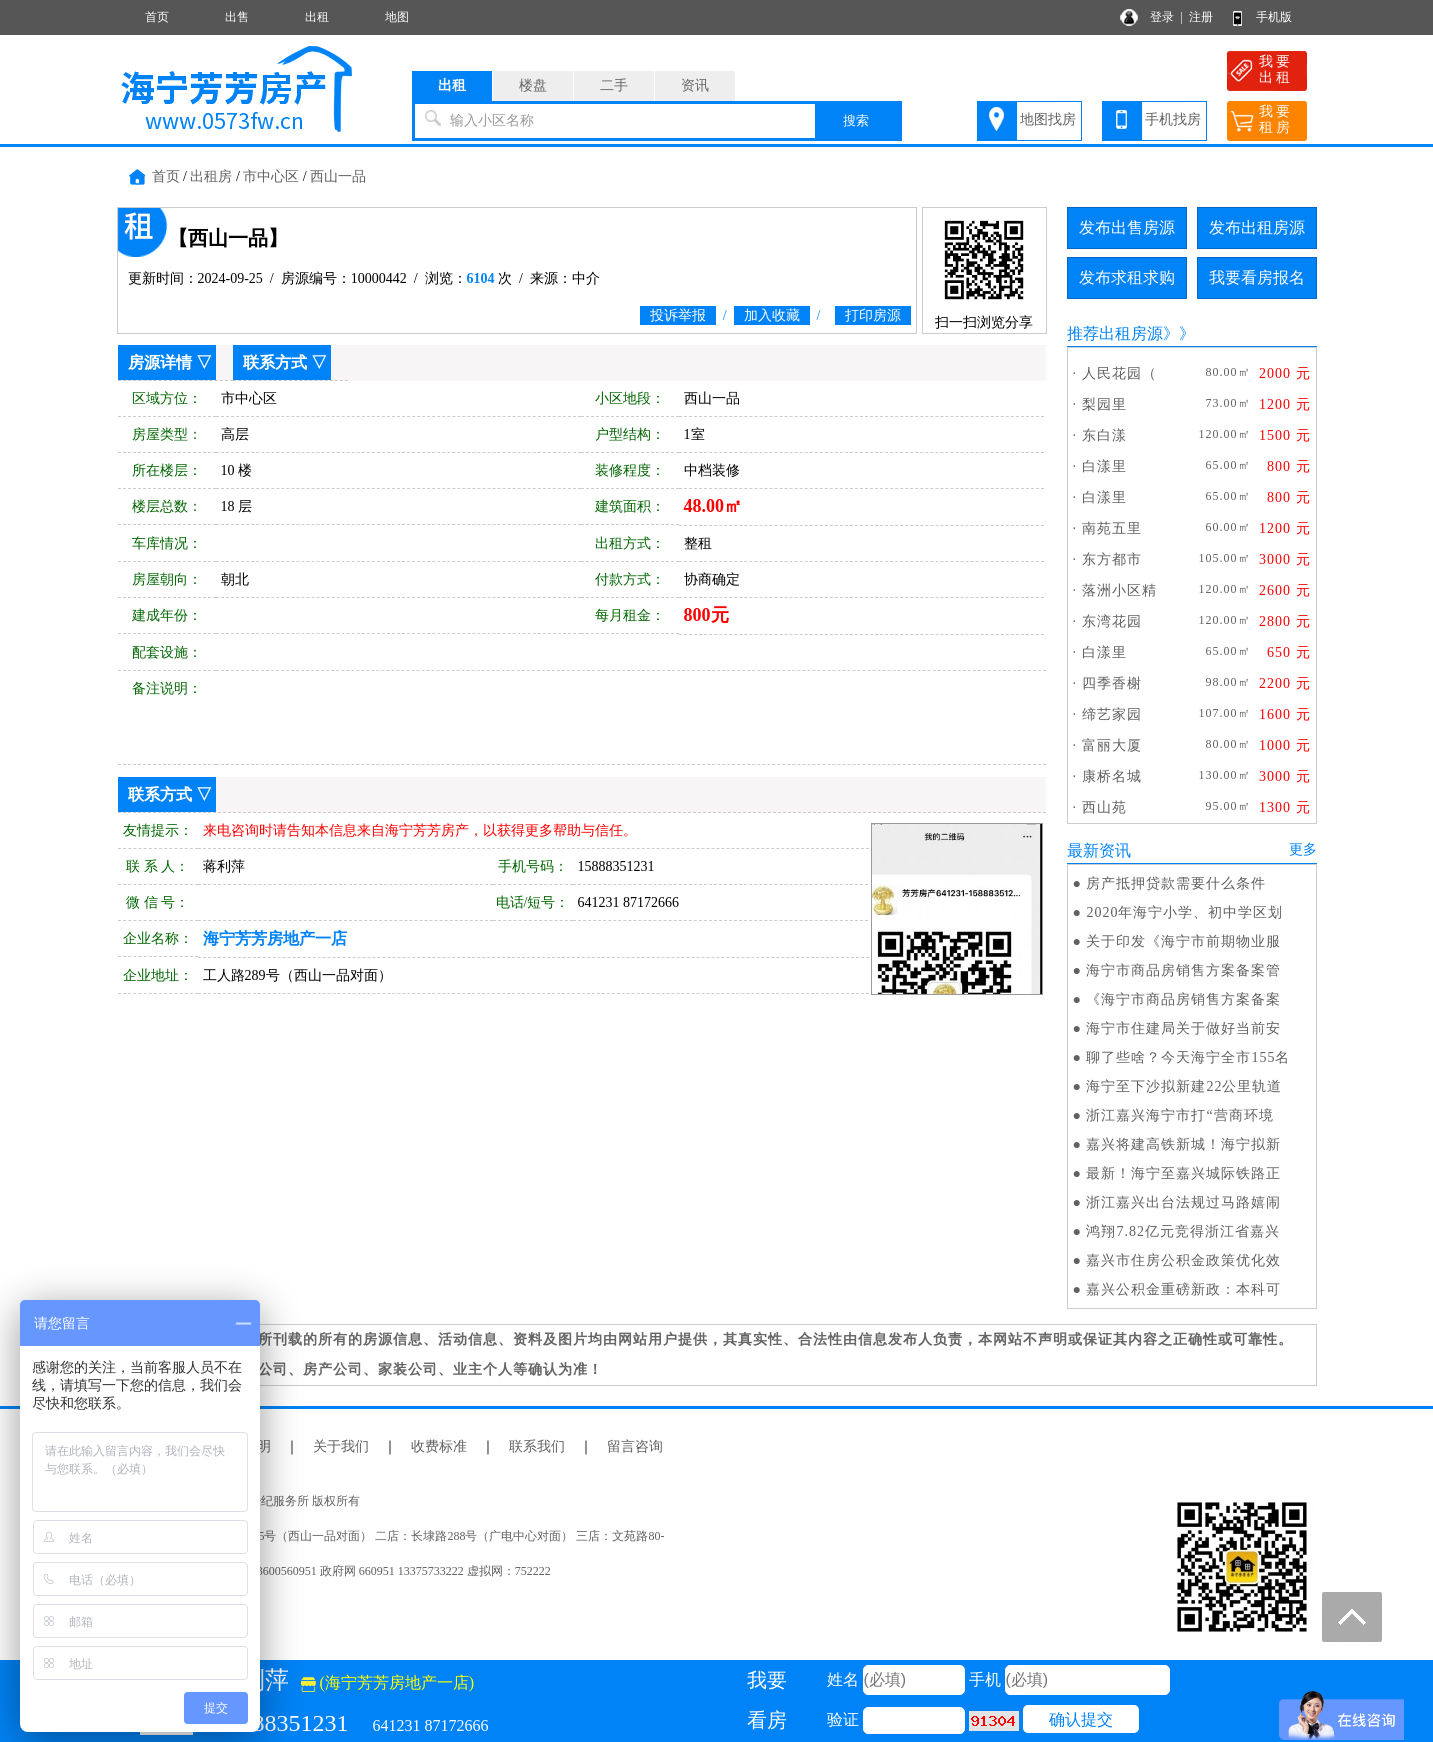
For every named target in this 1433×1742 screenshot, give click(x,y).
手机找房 (1173, 119)
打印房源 (873, 315)
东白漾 (1104, 435)
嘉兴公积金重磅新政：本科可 (1183, 1289)
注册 (1201, 17)
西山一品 (338, 176)
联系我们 (537, 1446)
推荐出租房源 (1115, 333)
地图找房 (1048, 119)
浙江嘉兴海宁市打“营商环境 (1179, 1115)
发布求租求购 (1127, 277)
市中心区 (271, 176)
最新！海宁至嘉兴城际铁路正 (1183, 1173)
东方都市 (1112, 559)
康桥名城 (1112, 776)
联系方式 (275, 362)
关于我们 (341, 1446)
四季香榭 (1112, 683)
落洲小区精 (1119, 590)
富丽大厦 (1112, 745)
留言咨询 (635, 1446)
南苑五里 (1112, 528)
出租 (317, 17)
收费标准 (439, 1446)
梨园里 (1104, 404)
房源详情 (160, 362)
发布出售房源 (1127, 227)
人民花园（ (1119, 373)
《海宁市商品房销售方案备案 (1183, 999)
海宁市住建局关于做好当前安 (1183, 1028)
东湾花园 (1112, 621)
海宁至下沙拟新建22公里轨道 (1184, 1086)
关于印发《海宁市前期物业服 (1183, 941)
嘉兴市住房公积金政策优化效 (1183, 1260)
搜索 (856, 120)
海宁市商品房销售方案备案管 (1183, 970)
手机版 (1274, 17)
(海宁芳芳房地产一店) (388, 1682)
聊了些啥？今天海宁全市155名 (1188, 1057)
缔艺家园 (1112, 714)
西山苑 (1104, 807)
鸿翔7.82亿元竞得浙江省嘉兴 (1183, 1231)
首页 (157, 17)
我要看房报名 (1257, 277)
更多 (1303, 849)
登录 (1162, 17)
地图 (397, 17)
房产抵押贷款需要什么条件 (1176, 883)
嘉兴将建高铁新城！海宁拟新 (1183, 1144)
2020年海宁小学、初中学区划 (1184, 912)
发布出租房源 (1257, 227)
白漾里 (1104, 466)
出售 (237, 17)
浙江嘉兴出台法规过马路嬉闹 (1183, 1202)
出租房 (211, 176)
